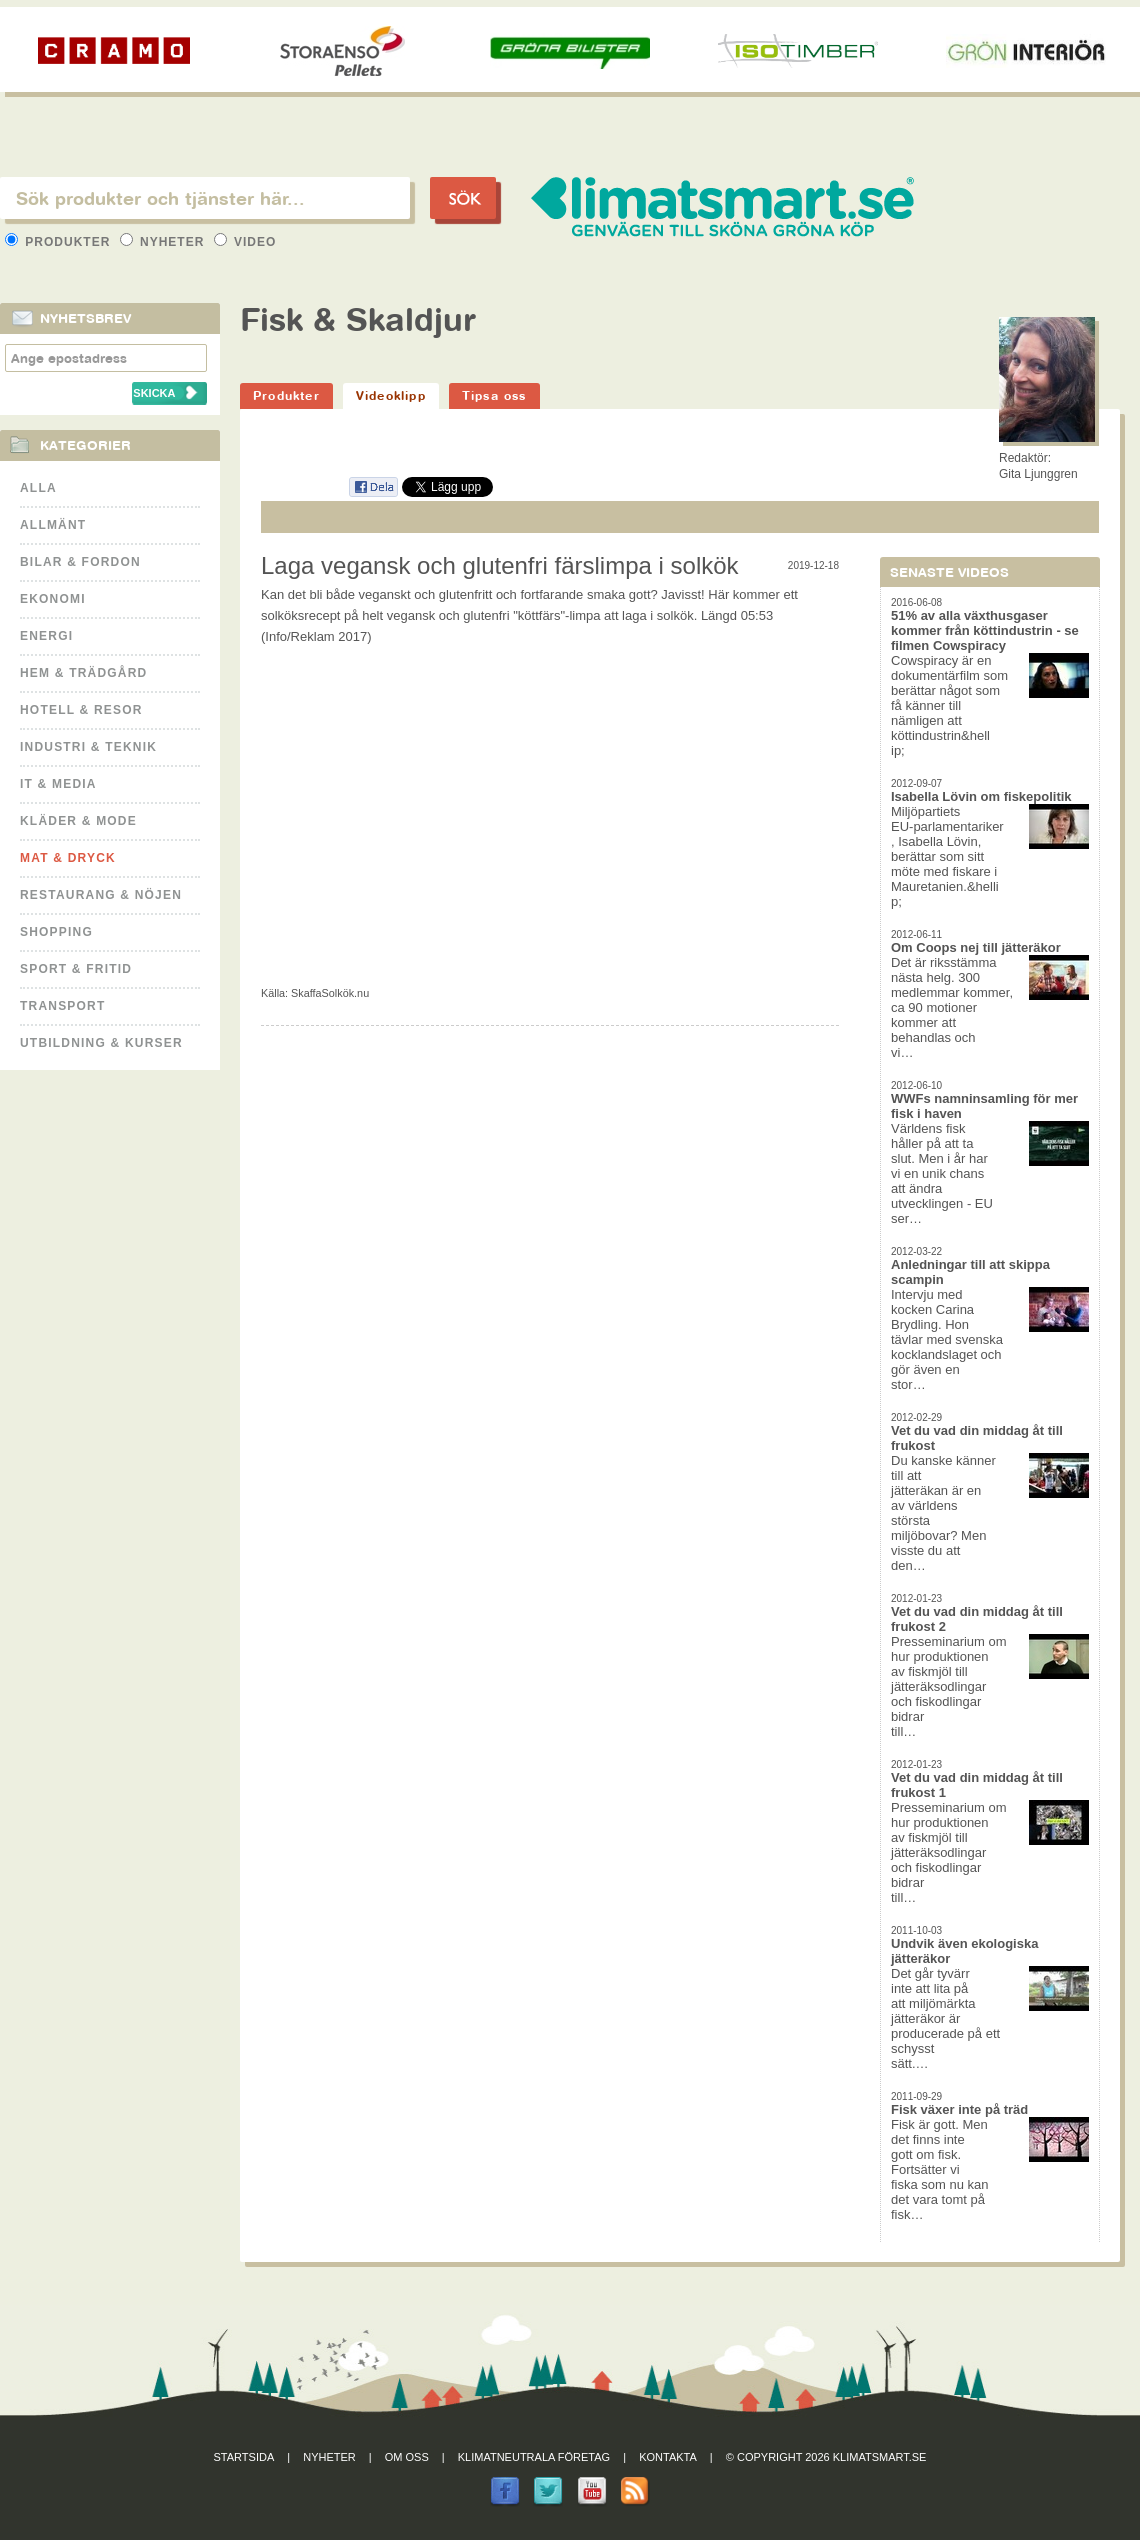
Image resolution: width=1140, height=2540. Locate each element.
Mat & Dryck (68, 858)
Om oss (407, 2457)
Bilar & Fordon (80, 562)
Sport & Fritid (76, 969)
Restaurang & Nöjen (101, 895)
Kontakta (668, 2457)
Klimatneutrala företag (534, 2457)
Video (245, 242)
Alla (38, 488)
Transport (62, 1006)
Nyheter (164, 242)
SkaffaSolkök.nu (330, 993)
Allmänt (53, 525)
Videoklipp (391, 395)
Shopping (56, 932)
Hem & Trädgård (83, 673)
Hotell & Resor (81, 710)
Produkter (60, 242)
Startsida (244, 2457)
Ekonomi (53, 599)
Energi (46, 636)
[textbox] (205, 198)
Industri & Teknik (88, 747)
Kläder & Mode (78, 821)
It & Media (58, 784)
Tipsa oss (494, 395)
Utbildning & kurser (101, 1043)
